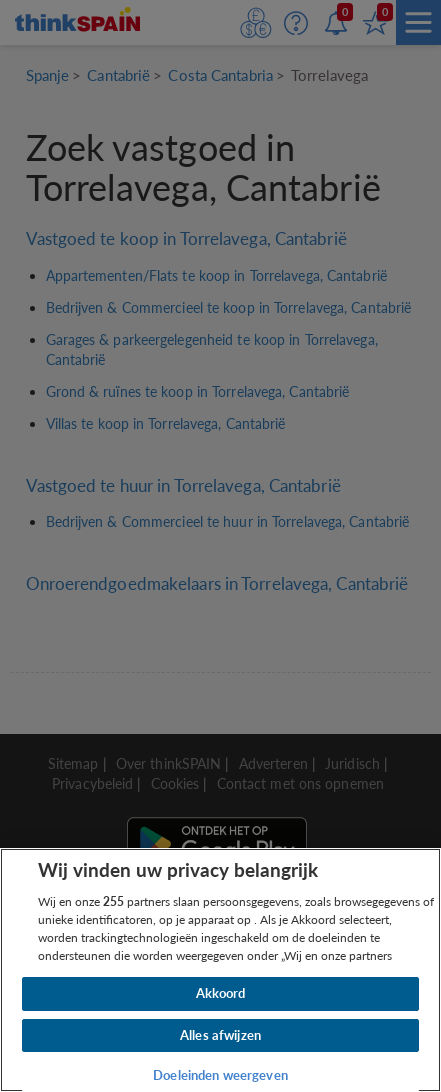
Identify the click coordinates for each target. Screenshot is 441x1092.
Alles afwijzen (220, 1035)
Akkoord (221, 993)
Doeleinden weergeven (220, 1075)
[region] (220, 970)
